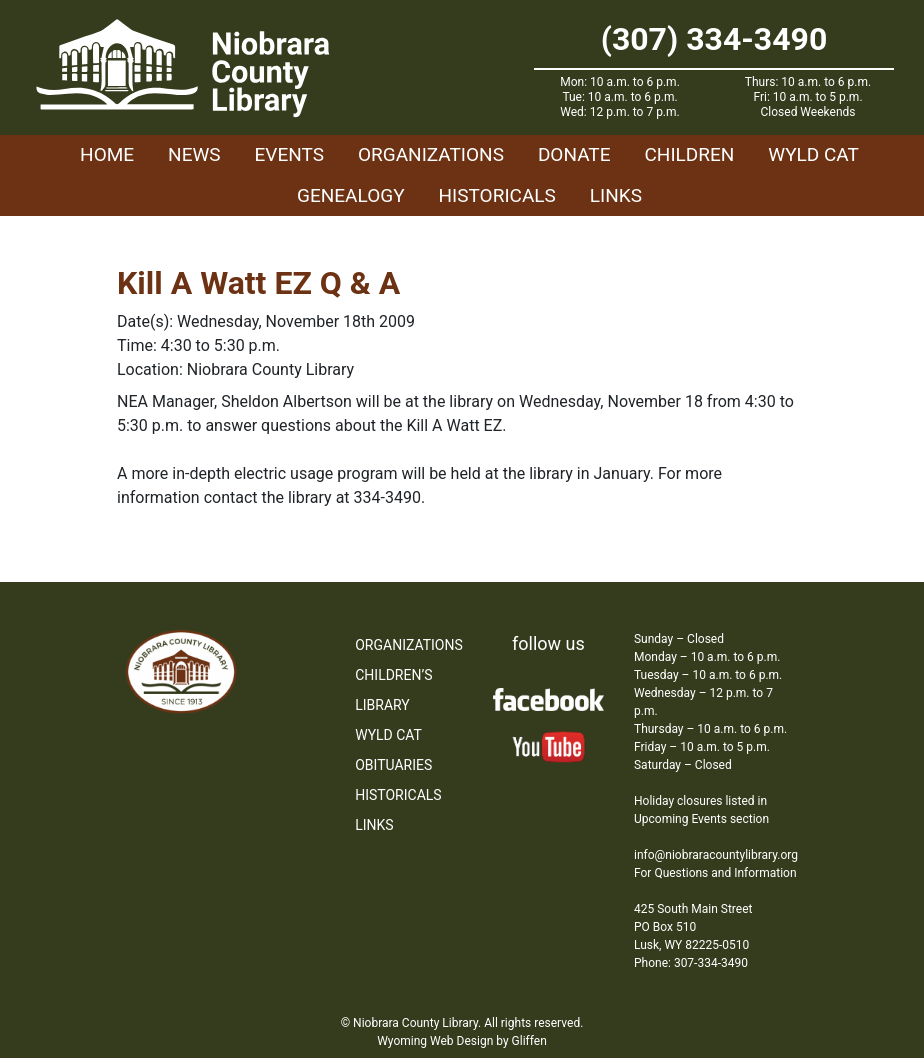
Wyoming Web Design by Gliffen (462, 1041)
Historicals (497, 195)
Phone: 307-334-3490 (691, 963)
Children (689, 154)
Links (616, 195)
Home (107, 154)
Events (289, 154)
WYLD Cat (813, 154)
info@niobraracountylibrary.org (716, 855)
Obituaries (393, 765)
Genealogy (351, 195)
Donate (574, 154)
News (194, 154)
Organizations (431, 154)
